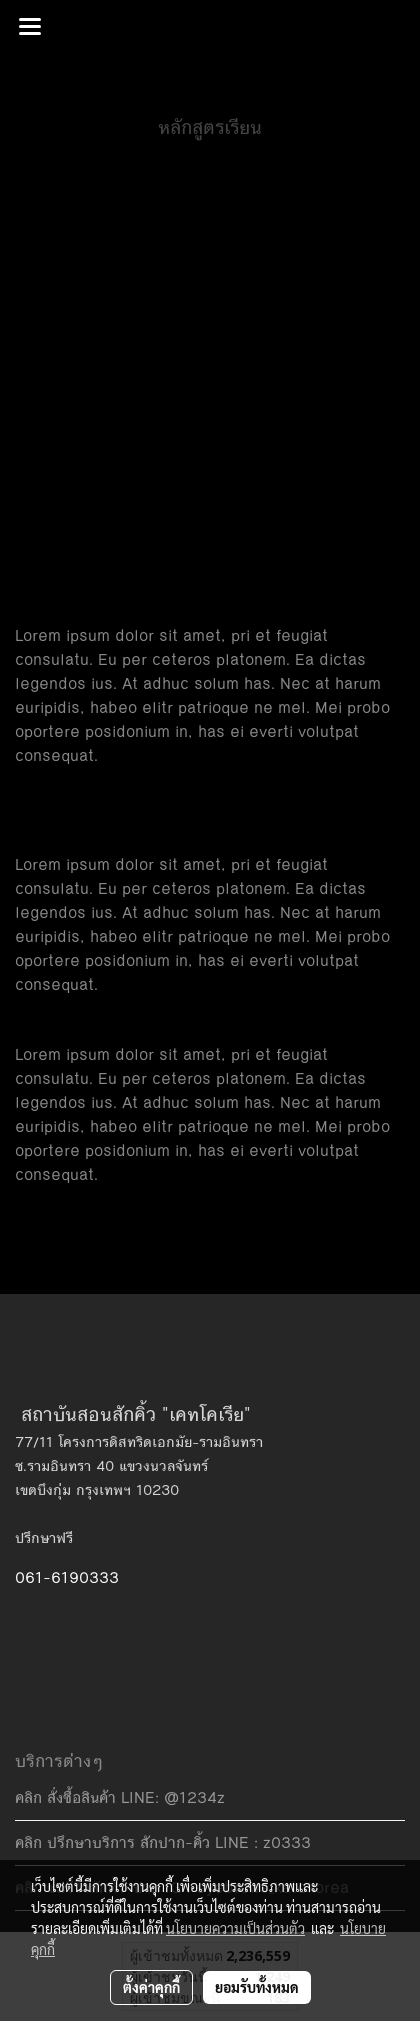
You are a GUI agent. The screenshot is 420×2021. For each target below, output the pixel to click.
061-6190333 (67, 1577)
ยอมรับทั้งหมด (257, 1987)
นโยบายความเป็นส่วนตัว (235, 1928)
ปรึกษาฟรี (44, 1538)
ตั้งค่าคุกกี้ (151, 1987)
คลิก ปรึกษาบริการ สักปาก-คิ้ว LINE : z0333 (163, 1842)
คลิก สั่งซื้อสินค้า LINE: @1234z (120, 1797)
